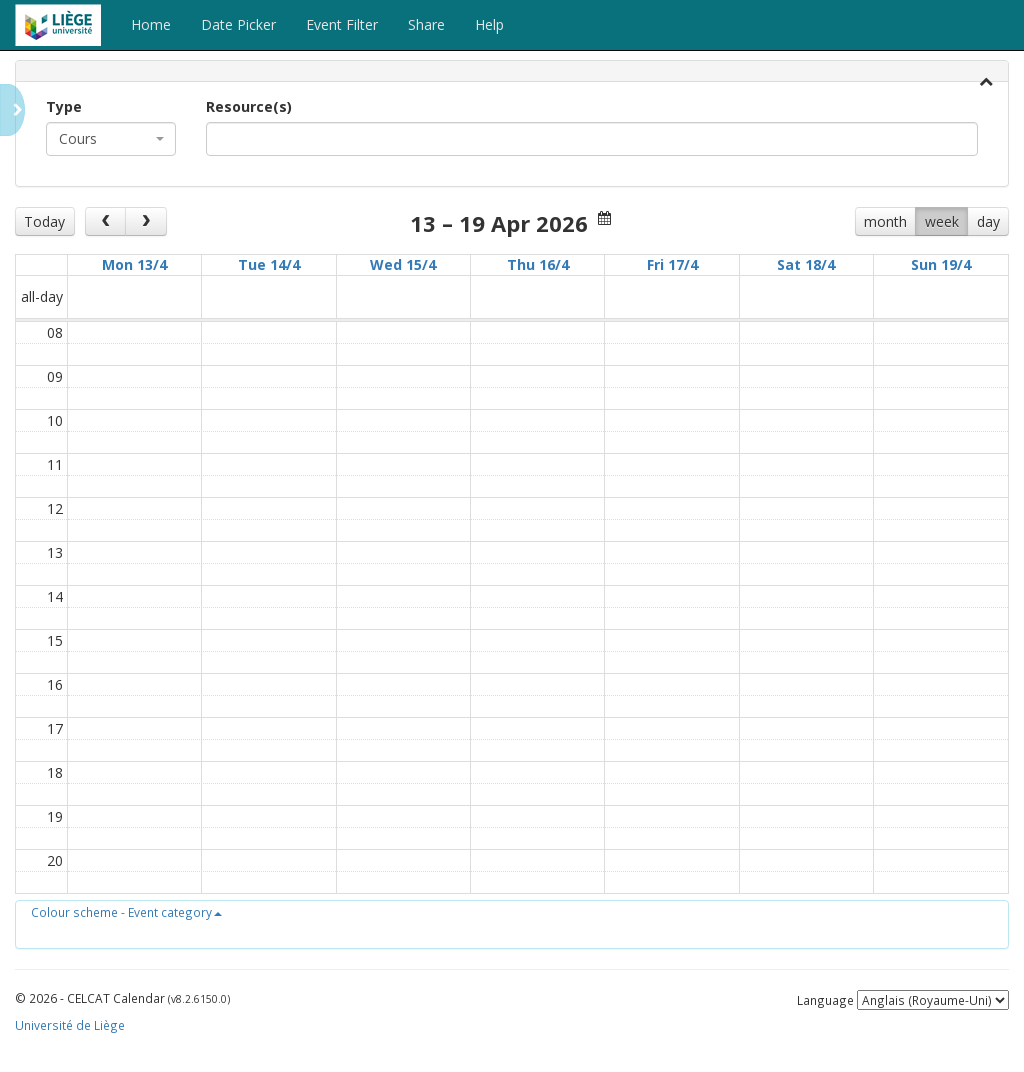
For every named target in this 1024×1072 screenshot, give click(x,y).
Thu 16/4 (538, 264)
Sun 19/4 (941, 264)
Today (44, 221)
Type (64, 106)
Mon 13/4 (134, 264)
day (988, 221)
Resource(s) (249, 106)
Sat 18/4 (806, 264)
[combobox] (111, 139)
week (942, 221)
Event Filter (342, 24)
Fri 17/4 (672, 264)
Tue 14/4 (269, 264)
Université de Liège (70, 1025)
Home (151, 24)
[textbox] (242, 139)
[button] (126, 912)
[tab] (512, 71)
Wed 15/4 (403, 264)
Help (489, 24)
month (885, 221)
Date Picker (238, 24)
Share (426, 24)
